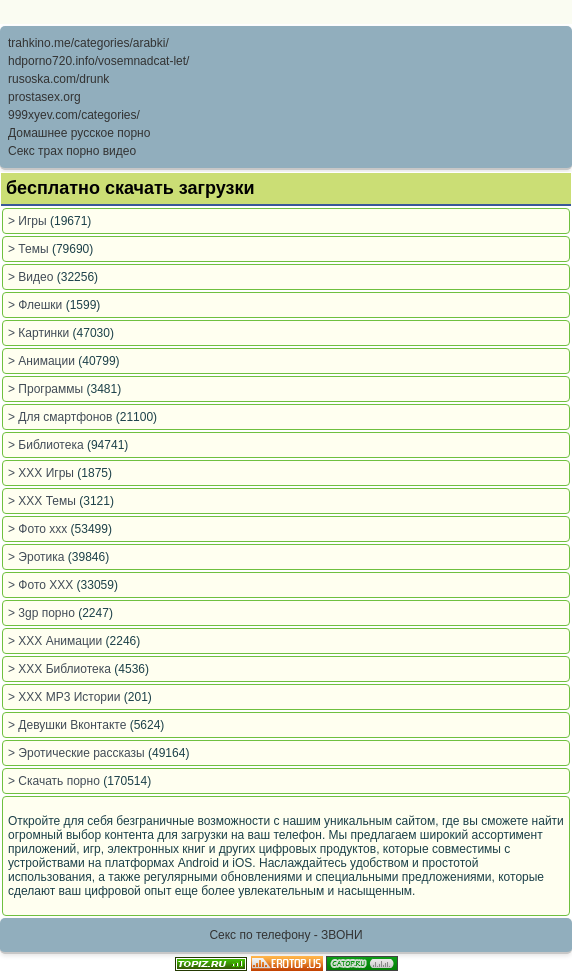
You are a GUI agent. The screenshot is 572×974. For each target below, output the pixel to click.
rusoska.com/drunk (58, 79)
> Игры (29, 221)
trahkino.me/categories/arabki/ (88, 43)
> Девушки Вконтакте (69, 725)
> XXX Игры (42, 473)
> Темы (30, 249)
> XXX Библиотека (61, 669)
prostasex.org (44, 97)
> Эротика (38, 557)
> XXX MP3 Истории (66, 697)
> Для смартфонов (62, 417)
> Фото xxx (39, 529)
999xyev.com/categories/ (74, 115)
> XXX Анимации (57, 641)
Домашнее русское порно (79, 133)
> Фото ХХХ (42, 585)
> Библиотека (47, 445)
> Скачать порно (55, 781)
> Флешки (37, 305)
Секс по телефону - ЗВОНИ (285, 935)
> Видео (32, 277)
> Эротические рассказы (78, 753)
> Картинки (40, 333)
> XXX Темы (43, 501)
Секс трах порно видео (72, 151)
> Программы (47, 389)
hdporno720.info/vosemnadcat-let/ (98, 61)
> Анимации (43, 361)
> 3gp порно (43, 613)
